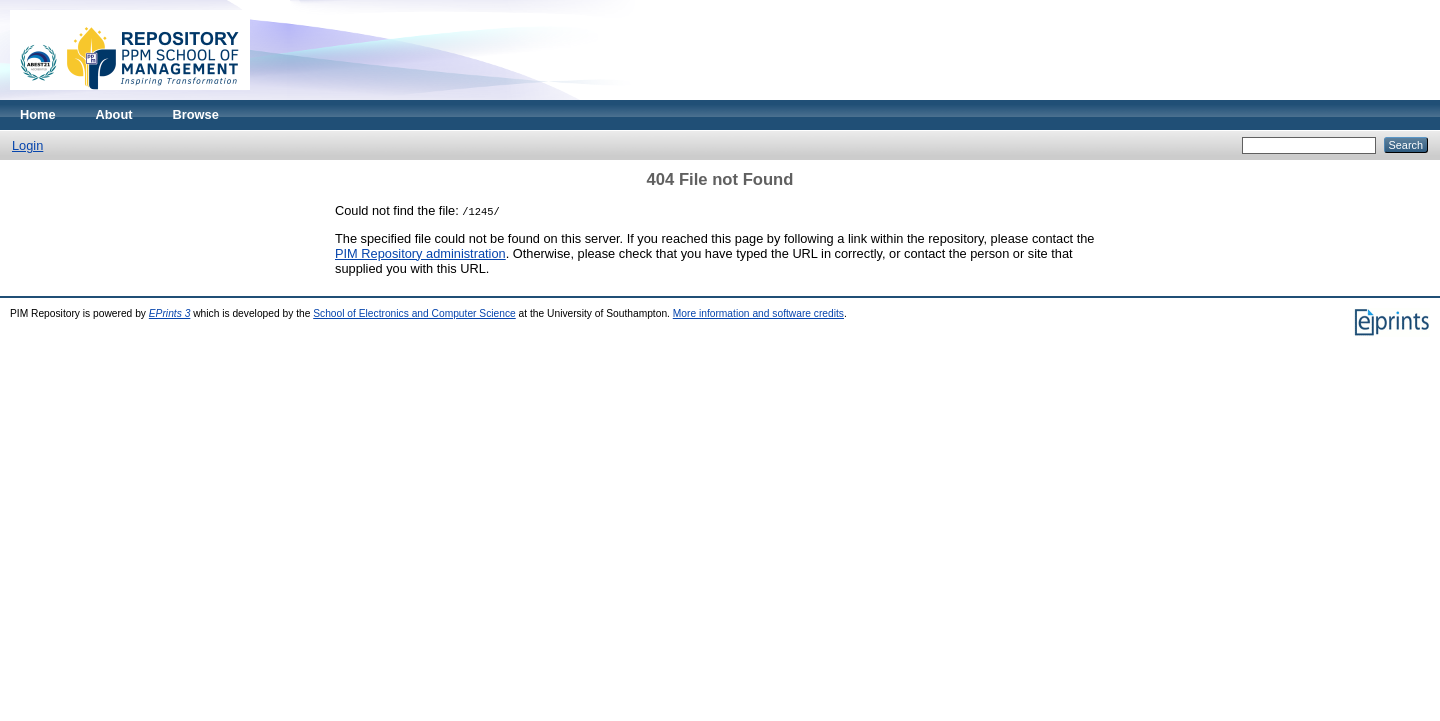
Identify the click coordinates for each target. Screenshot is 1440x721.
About (114, 114)
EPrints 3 (170, 313)
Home (38, 114)
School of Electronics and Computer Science (414, 313)
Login (27, 145)
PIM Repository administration (420, 253)
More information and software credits (758, 313)
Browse (196, 114)
